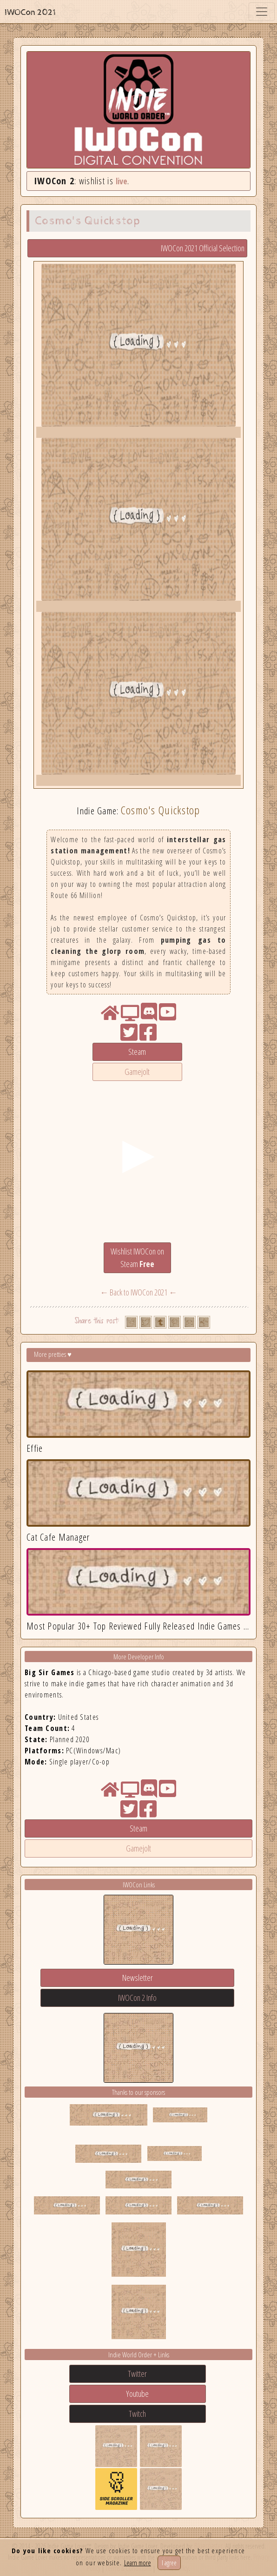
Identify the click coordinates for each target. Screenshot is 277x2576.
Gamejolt (137, 1071)
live (121, 181)
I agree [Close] (169, 2562)
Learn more (137, 2562)
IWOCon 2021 (30, 12)
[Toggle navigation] (262, 11)
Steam (137, 1051)
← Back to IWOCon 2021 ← (138, 1292)
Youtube (137, 2393)
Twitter (137, 2373)
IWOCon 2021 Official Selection (202, 248)
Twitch (137, 2413)
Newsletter (137, 1977)
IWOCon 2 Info (137, 1997)
